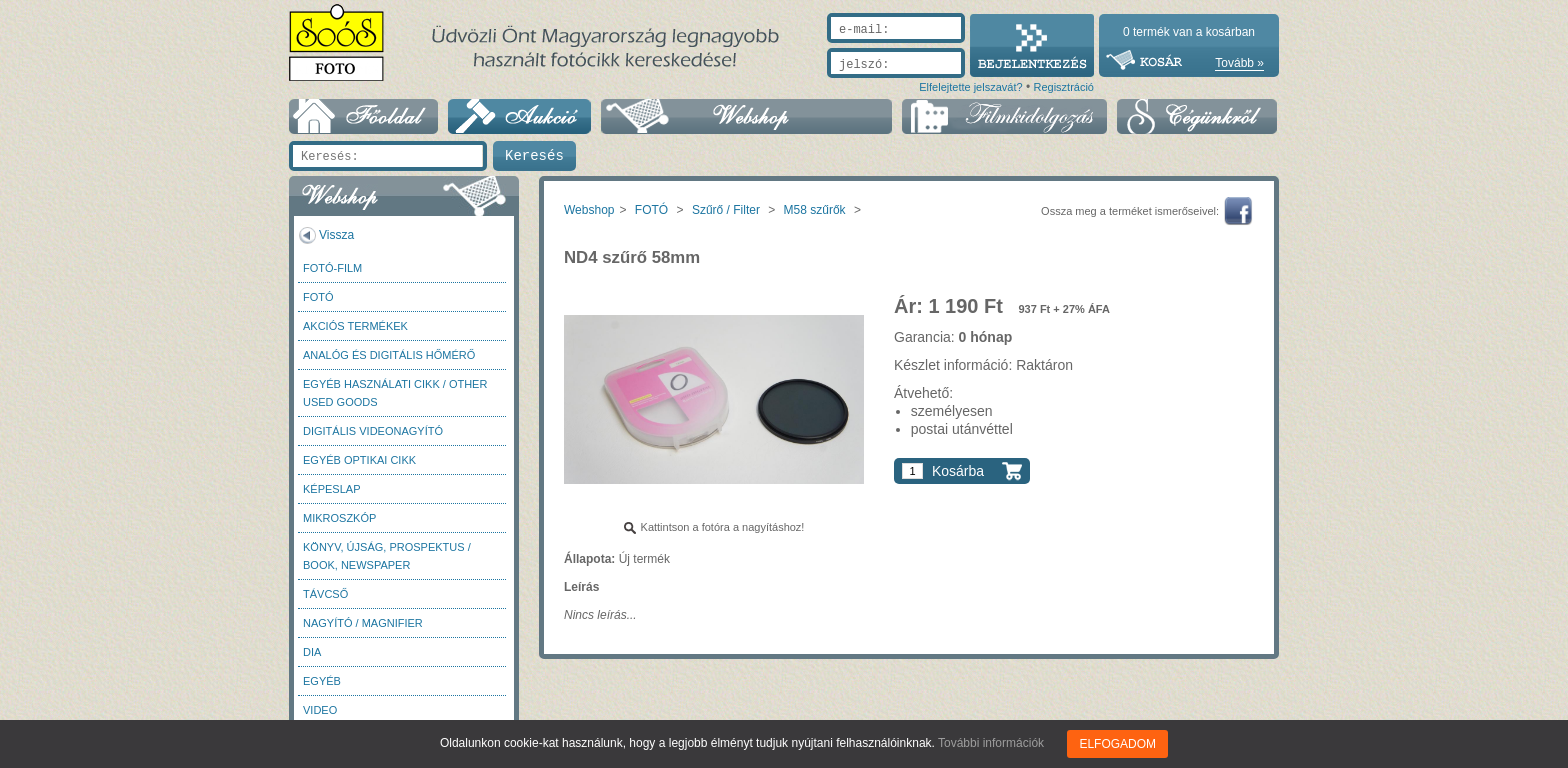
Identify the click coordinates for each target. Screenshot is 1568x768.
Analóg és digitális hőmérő (389, 355)
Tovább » (1239, 63)
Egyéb (322, 681)
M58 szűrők (815, 210)
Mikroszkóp (339, 518)
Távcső (325, 594)
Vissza (336, 235)
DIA (312, 652)
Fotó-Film (332, 268)
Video (320, 710)
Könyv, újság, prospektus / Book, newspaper (387, 556)
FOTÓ (318, 297)
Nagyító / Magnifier (363, 623)
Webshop (589, 210)
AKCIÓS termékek (355, 326)
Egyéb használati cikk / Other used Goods (395, 393)
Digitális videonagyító (373, 431)
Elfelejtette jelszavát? (970, 87)
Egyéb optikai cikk (359, 460)
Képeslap (331, 489)
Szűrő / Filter (726, 210)
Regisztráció (1063, 87)
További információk (991, 743)
